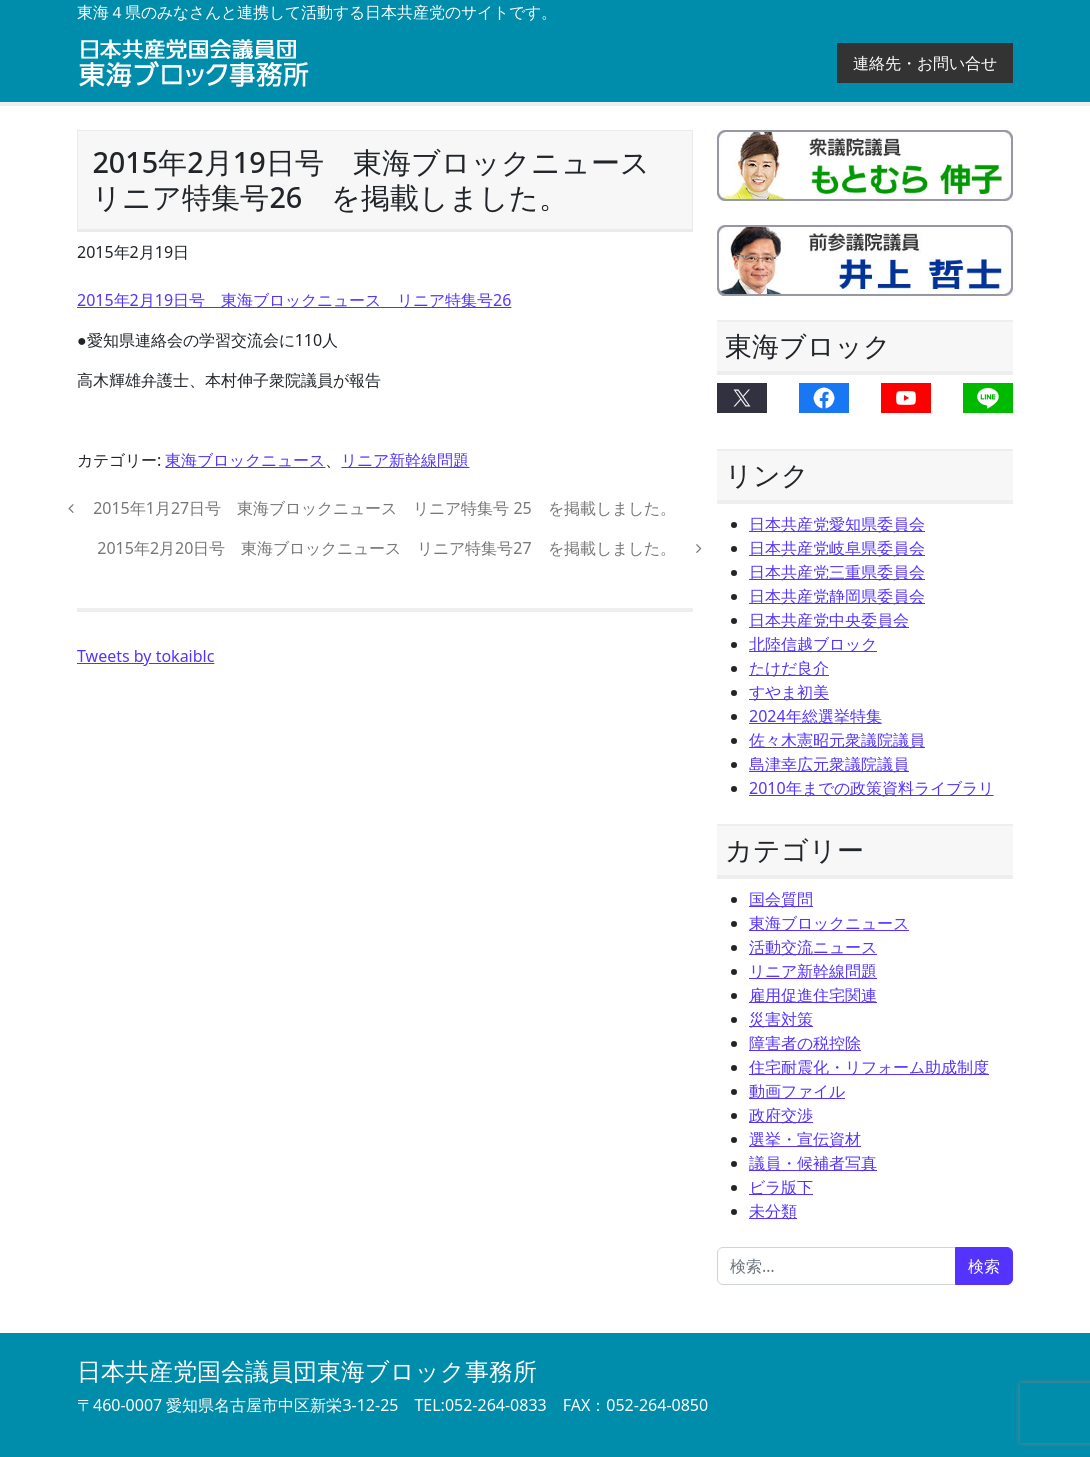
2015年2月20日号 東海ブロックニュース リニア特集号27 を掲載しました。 (389, 548)
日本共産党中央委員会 (829, 620)
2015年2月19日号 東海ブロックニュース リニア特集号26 (294, 300)
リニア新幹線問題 (405, 460)
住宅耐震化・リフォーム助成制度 (869, 1067)
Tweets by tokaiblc (145, 656)
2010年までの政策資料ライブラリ (871, 788)
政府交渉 (781, 1115)
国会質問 (781, 899)
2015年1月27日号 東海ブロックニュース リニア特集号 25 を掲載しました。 (382, 508)
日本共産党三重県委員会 (837, 572)
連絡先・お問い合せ (925, 63)
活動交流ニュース (813, 947)
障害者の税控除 (805, 1043)
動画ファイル (797, 1091)
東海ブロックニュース (245, 460)
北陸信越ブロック (813, 644)
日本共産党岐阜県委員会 (837, 548)
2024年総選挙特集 (815, 716)
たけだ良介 (789, 668)
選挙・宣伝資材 (805, 1139)
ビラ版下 (781, 1187)
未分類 (773, 1211)
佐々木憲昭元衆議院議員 (837, 740)
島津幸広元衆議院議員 (829, 764)
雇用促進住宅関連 (813, 995)
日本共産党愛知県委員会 (837, 524)
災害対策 (781, 1019)
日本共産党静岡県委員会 (837, 596)
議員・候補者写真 (813, 1163)
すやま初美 (789, 692)
